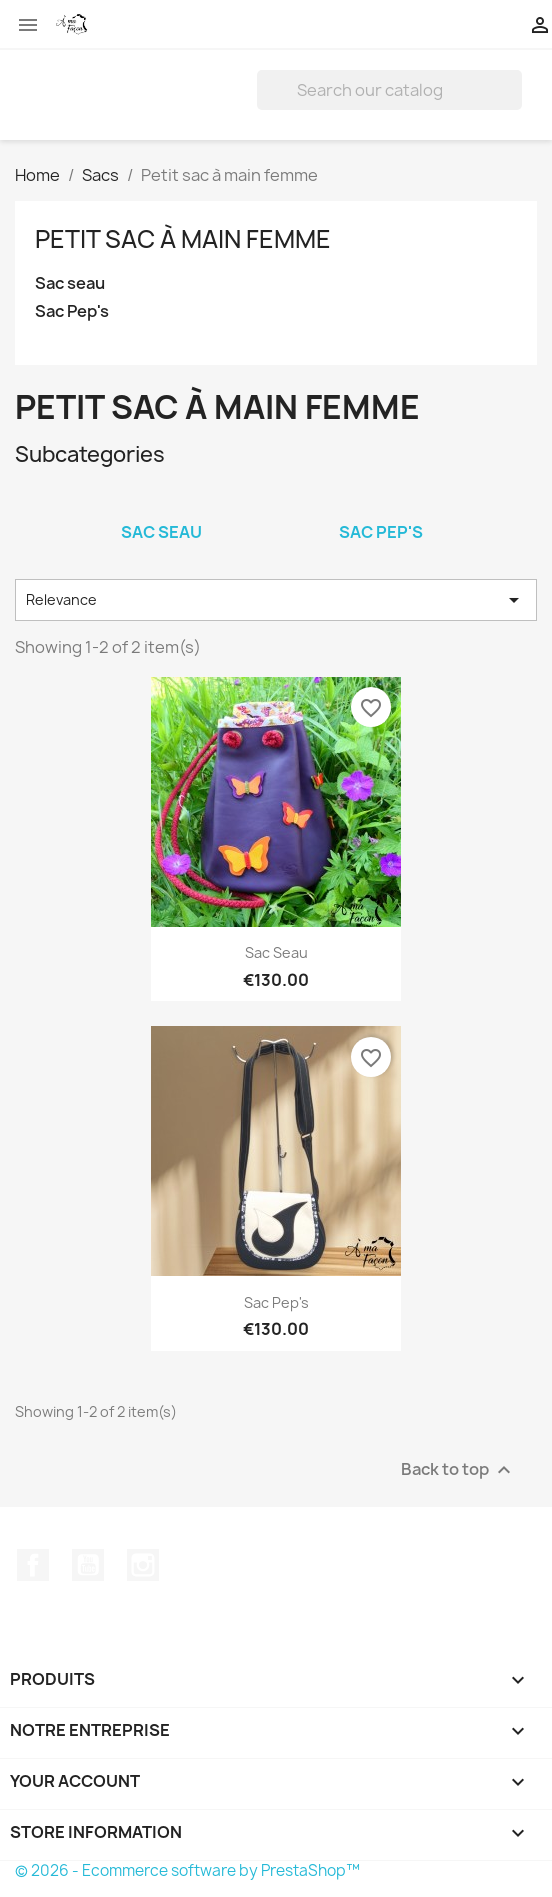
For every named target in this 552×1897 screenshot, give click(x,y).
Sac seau (70, 283)
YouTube (88, 1565)
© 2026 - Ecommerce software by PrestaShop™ (187, 1870)
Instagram (143, 1565)
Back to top (458, 1469)
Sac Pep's (72, 311)
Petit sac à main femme (183, 239)
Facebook (33, 1565)
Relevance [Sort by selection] (276, 600)
